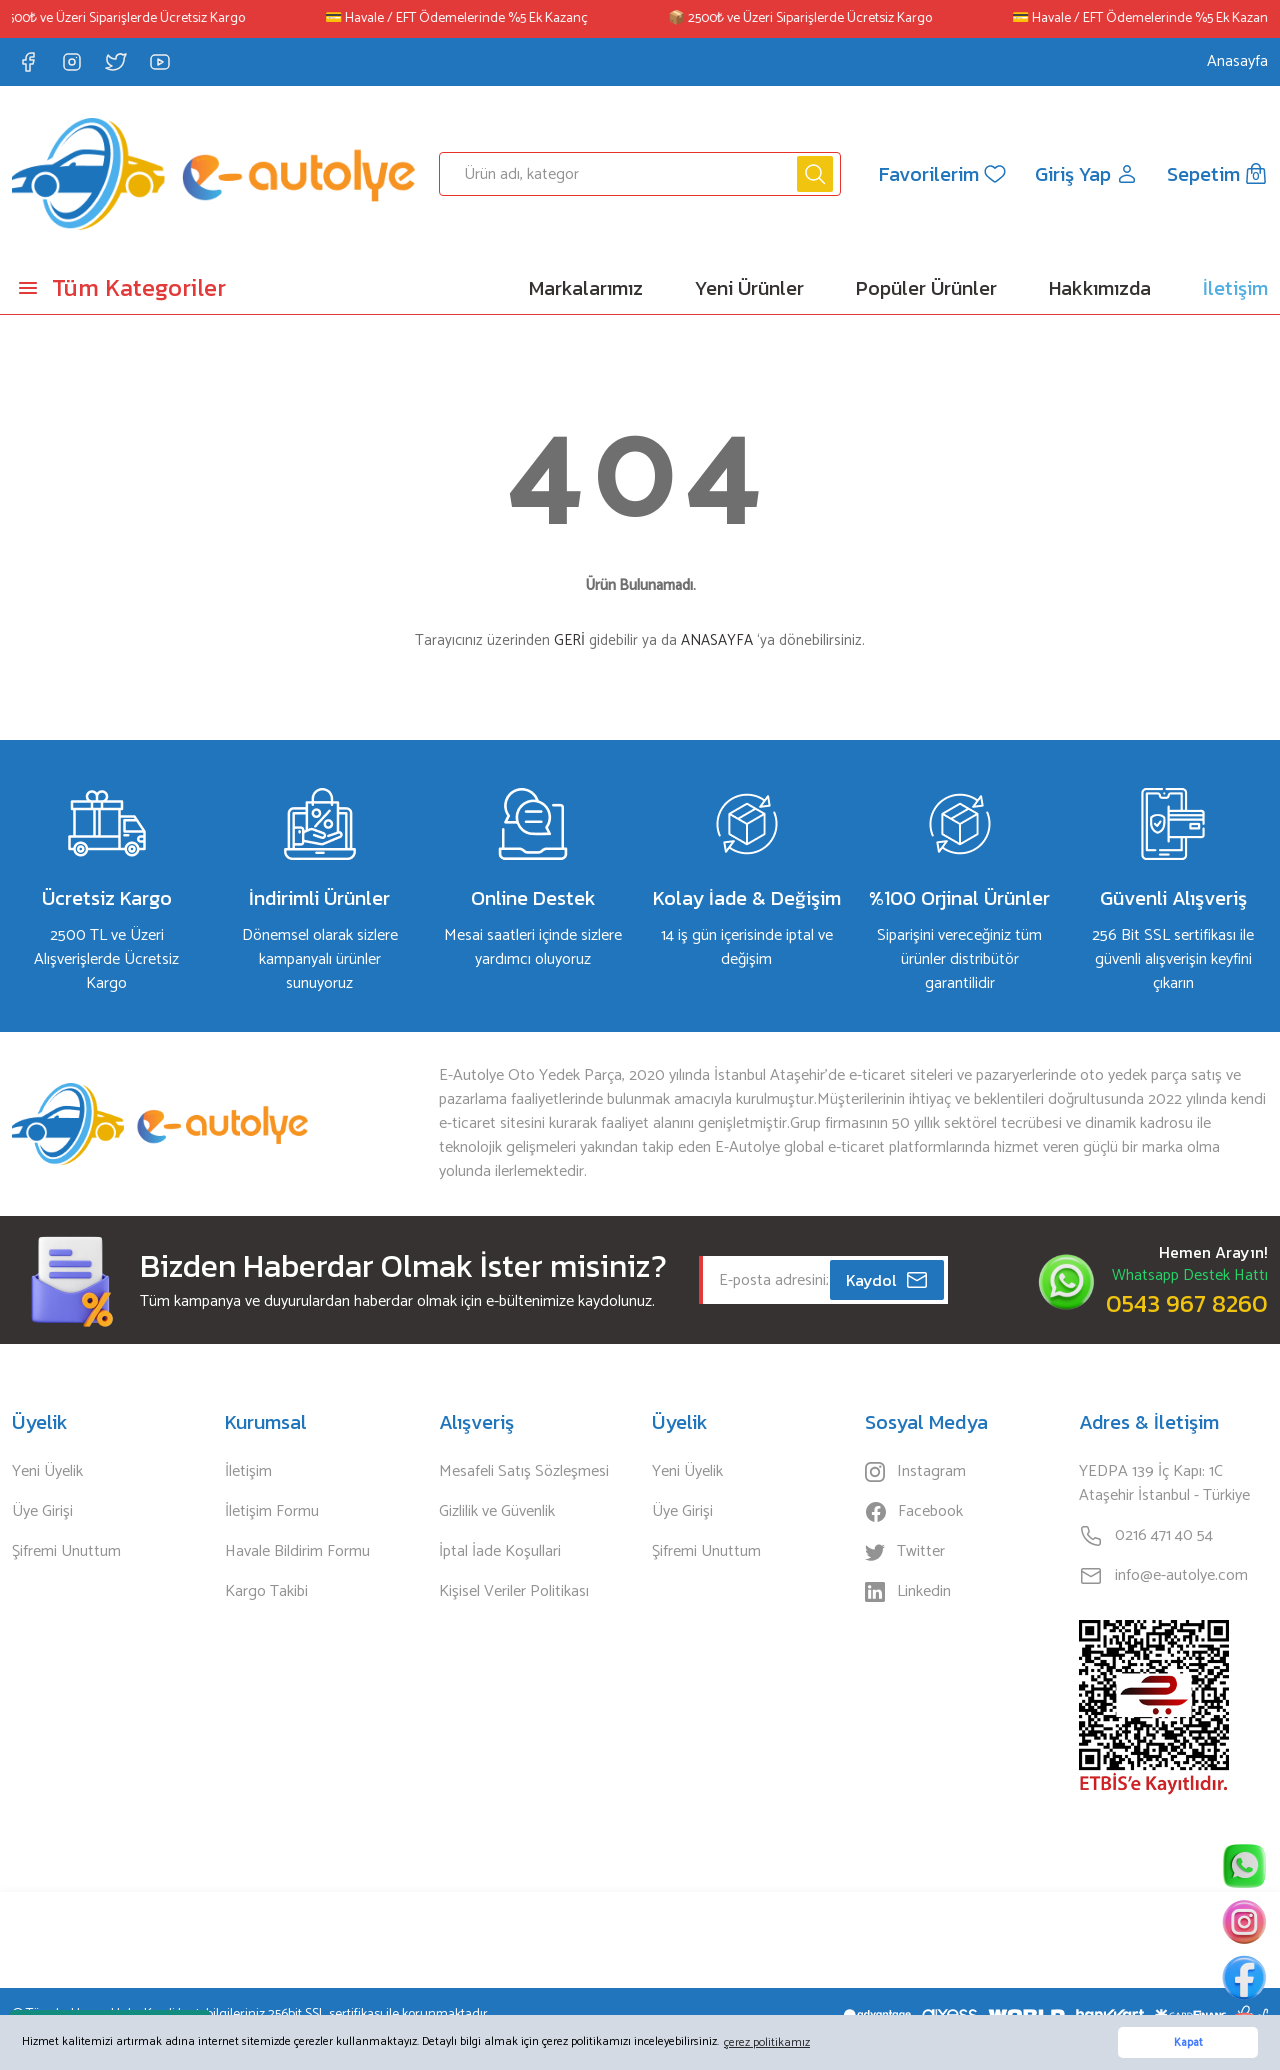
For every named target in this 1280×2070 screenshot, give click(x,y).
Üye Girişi (42, 1512)
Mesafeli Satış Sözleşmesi (524, 1472)
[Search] (640, 174)
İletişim (248, 1472)
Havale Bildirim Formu (297, 1552)
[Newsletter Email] (823, 1280)
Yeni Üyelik (47, 1472)
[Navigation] (160, 288)
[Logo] (213, 174)
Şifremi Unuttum (66, 1552)
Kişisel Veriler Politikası (514, 1592)
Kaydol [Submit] (887, 1280)
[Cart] (1217, 174)
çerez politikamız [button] (767, 2042)
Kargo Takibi (266, 1592)
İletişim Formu (272, 1512)
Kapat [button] (1188, 2043)
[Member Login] (1087, 174)
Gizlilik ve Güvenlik (497, 1512)
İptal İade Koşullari (500, 1552)
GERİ (569, 640)
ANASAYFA (717, 640)
